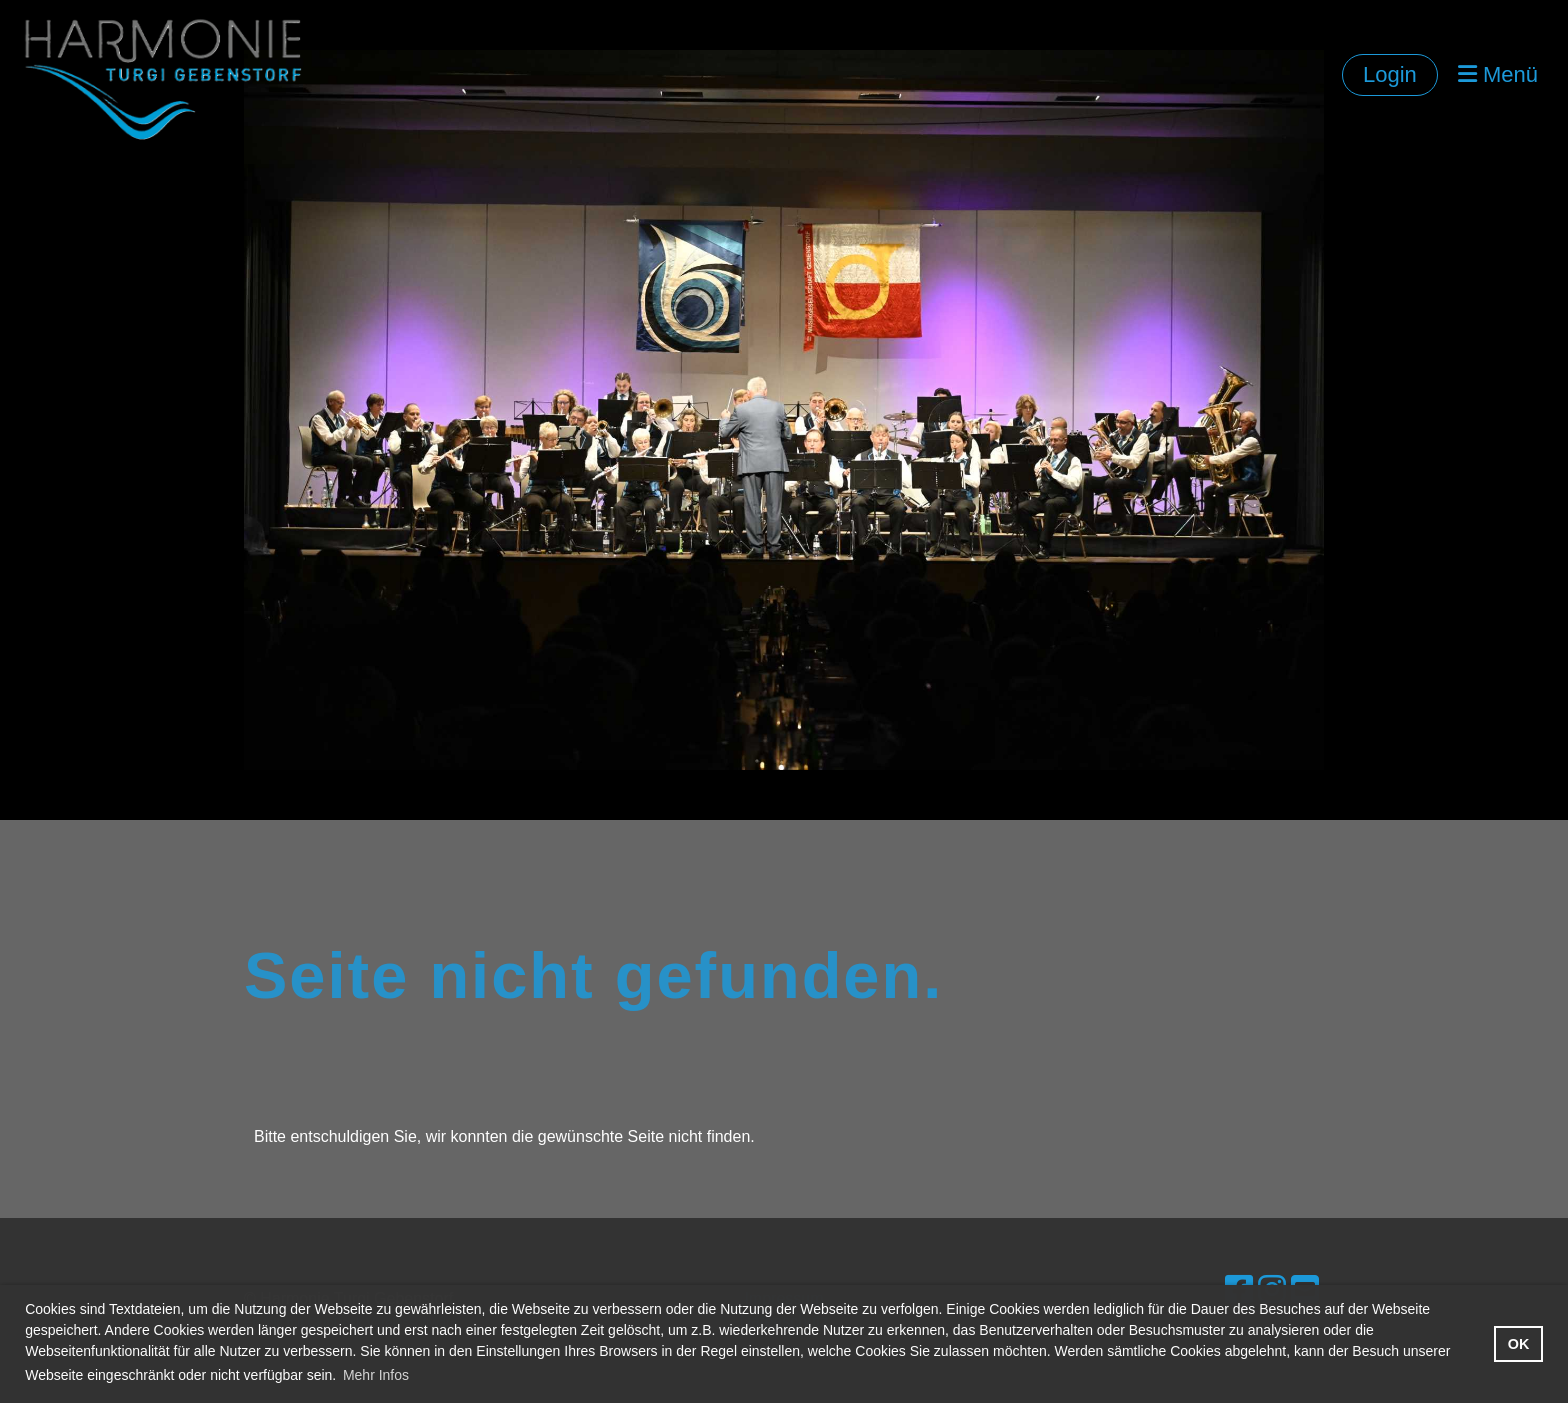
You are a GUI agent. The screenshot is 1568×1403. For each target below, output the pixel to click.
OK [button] (1519, 1344)
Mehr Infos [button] (376, 1375)
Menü (1498, 74)
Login (1390, 74)
